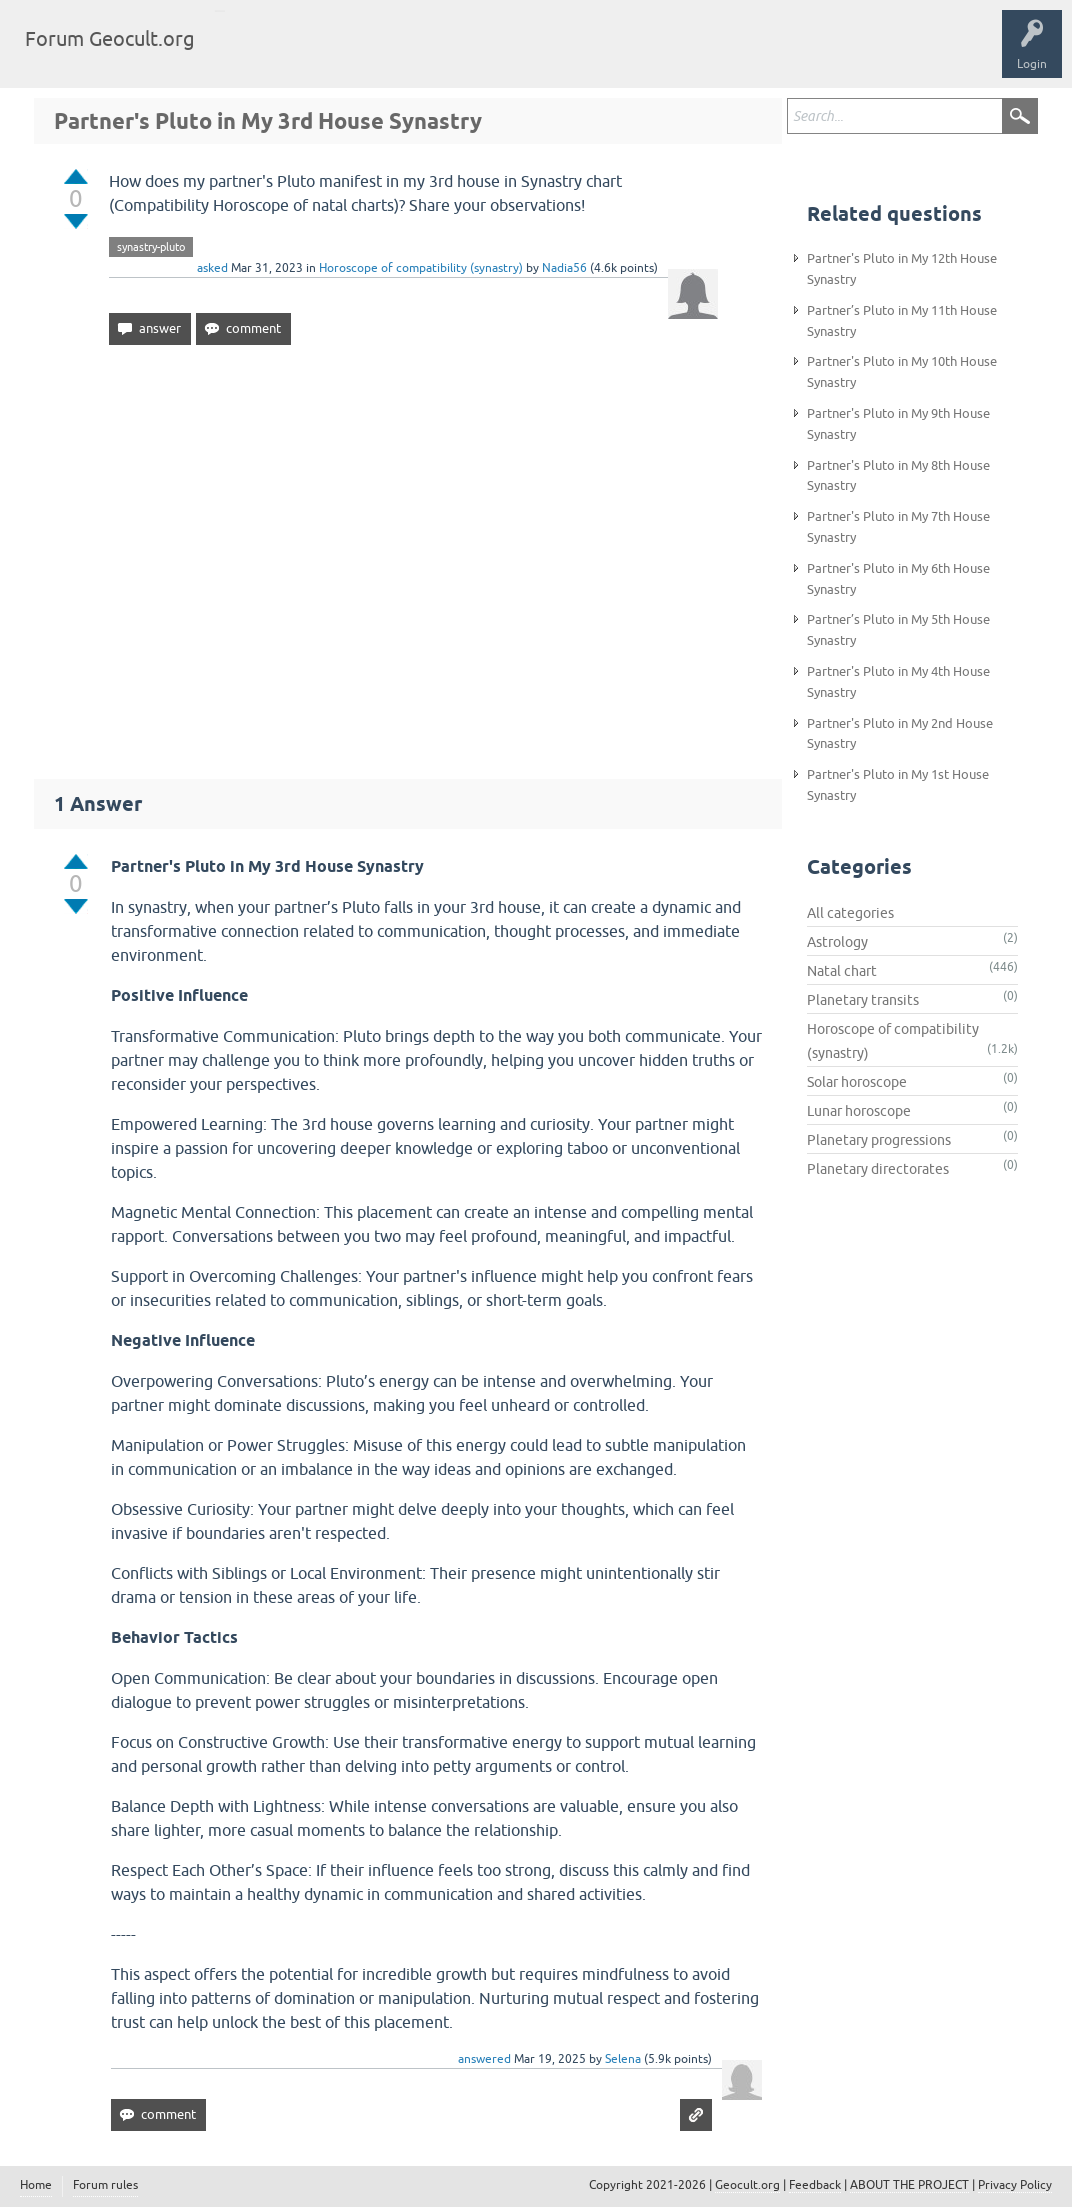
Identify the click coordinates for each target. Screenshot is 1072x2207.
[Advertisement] (408, 553)
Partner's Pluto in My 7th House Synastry (898, 527)
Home (36, 2185)
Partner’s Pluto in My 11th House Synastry (902, 321)
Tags (322, 54)
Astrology (837, 942)
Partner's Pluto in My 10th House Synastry (902, 372)
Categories (393, 54)
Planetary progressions (879, 1140)
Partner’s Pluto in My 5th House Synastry (898, 630)
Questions (252, 54)
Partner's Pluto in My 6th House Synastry (898, 579)
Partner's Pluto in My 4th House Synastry (898, 682)
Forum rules (105, 2185)
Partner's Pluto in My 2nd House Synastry (900, 734)
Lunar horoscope (859, 1111)
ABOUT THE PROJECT (909, 2185)
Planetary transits (863, 1000)
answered (484, 2059)
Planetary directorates (878, 1169)
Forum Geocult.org (110, 38)
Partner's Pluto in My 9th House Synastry (898, 424)
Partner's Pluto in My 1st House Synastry (898, 785)
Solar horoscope (857, 1082)
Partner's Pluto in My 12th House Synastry (902, 269)
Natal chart (842, 971)
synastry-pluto (151, 247)
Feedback (815, 2185)
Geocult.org (747, 2185)
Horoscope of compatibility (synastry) (421, 268)
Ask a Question (487, 54)
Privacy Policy (1015, 2185)
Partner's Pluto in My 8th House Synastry (898, 476)
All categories (850, 913)
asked (212, 268)
